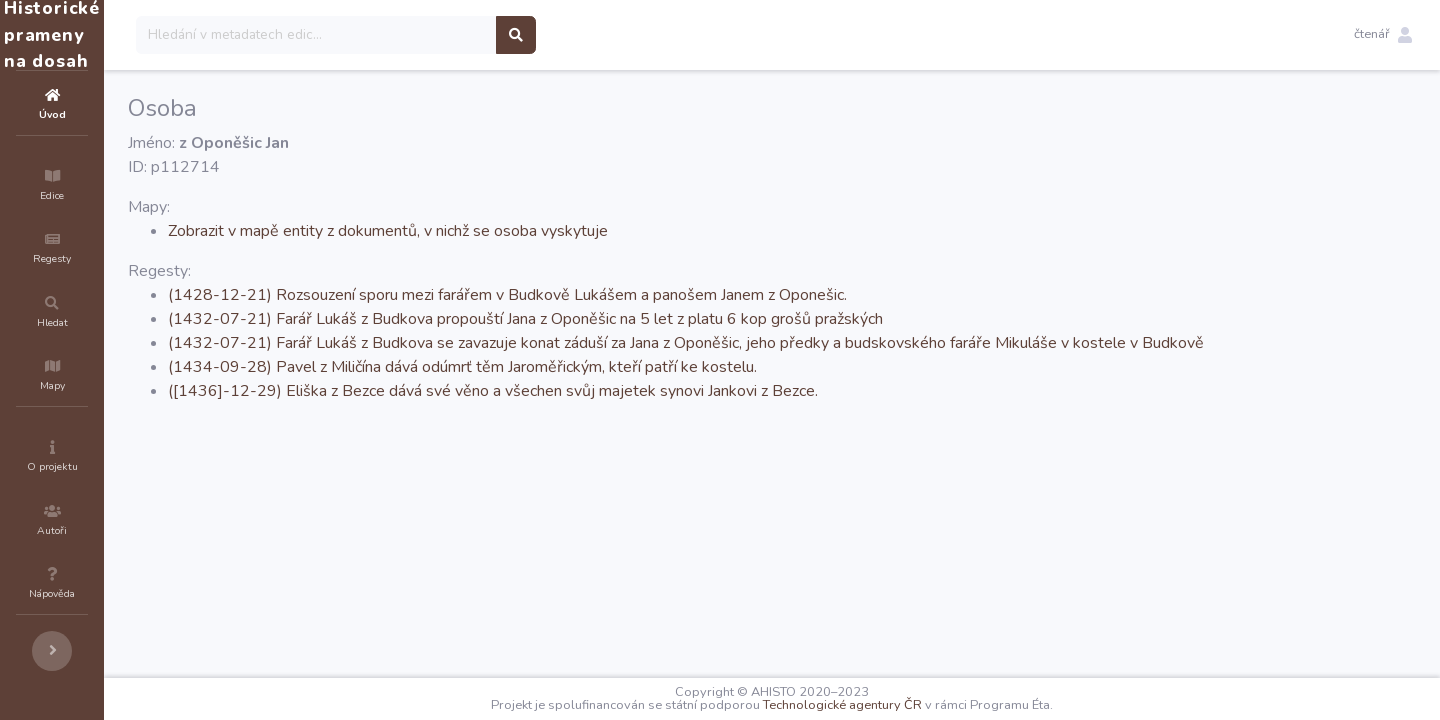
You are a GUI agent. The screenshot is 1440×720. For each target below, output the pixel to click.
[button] (1383, 35)
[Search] (436, 35)
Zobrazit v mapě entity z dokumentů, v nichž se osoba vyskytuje (508, 231)
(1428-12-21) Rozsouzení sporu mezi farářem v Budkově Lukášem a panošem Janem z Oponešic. (627, 295)
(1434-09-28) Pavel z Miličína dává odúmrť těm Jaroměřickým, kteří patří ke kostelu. (582, 367)
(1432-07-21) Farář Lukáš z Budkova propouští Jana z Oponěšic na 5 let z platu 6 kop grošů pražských (645, 319)
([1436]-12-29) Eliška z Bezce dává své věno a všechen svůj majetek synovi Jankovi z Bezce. (613, 391)
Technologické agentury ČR (902, 705)
